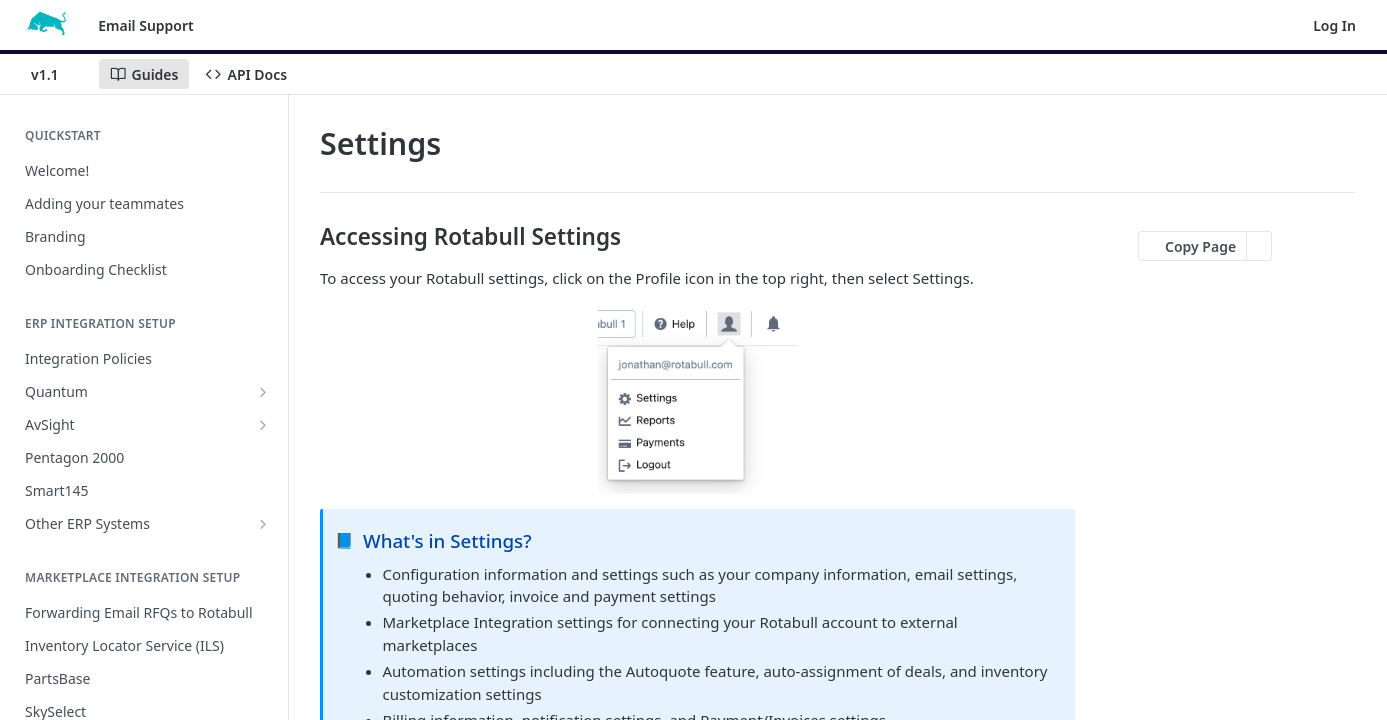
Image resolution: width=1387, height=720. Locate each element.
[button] (697, 399)
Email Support (146, 25)
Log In (1334, 25)
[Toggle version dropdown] (57, 74)
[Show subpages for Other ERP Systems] (263, 524)
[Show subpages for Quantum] (263, 392)
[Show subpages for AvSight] (263, 425)
